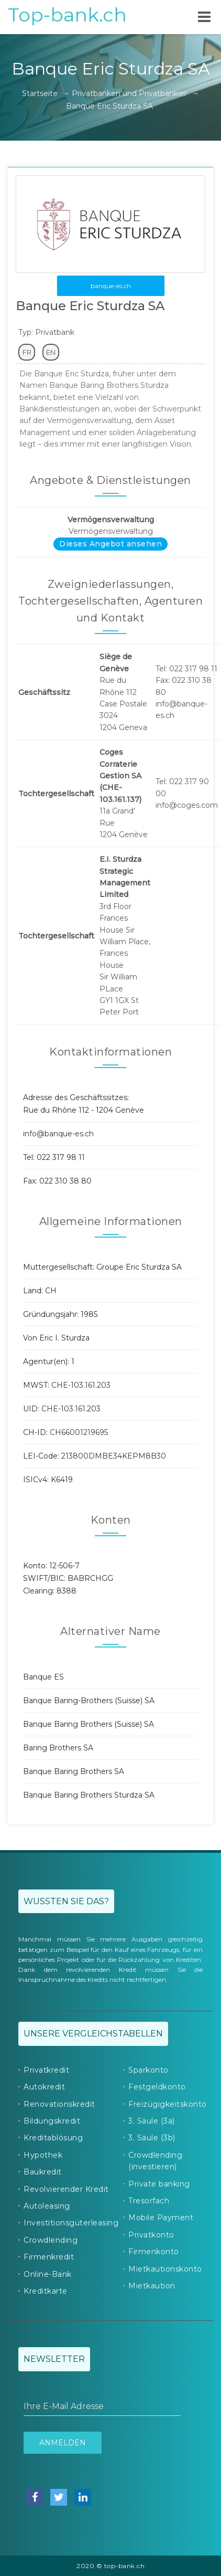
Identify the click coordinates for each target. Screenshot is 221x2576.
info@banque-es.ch (58, 1133)
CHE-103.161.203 (80, 1385)
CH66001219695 (79, 1432)
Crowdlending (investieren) (155, 2160)
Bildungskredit (52, 2121)
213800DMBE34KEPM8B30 (113, 1456)
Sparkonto (148, 2070)
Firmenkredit (49, 2257)
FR (27, 352)
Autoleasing (47, 2206)
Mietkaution (151, 2285)
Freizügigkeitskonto (167, 2104)
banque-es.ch (111, 286)
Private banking (159, 2184)
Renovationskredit (59, 2104)
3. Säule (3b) (151, 2137)
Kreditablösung (53, 2137)
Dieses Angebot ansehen (110, 543)
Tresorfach (148, 2200)
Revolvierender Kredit (66, 2189)
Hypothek (43, 2155)
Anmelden (63, 2443)
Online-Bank (48, 2274)
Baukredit (43, 2172)
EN (51, 352)
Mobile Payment (160, 2217)
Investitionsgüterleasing (71, 2222)
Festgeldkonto (157, 2087)
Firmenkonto (153, 2251)
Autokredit (44, 2087)
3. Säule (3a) (151, 2121)
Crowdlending (51, 2240)
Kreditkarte (46, 2291)
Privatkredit (46, 2070)
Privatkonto (151, 2235)
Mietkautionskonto (165, 2269)
